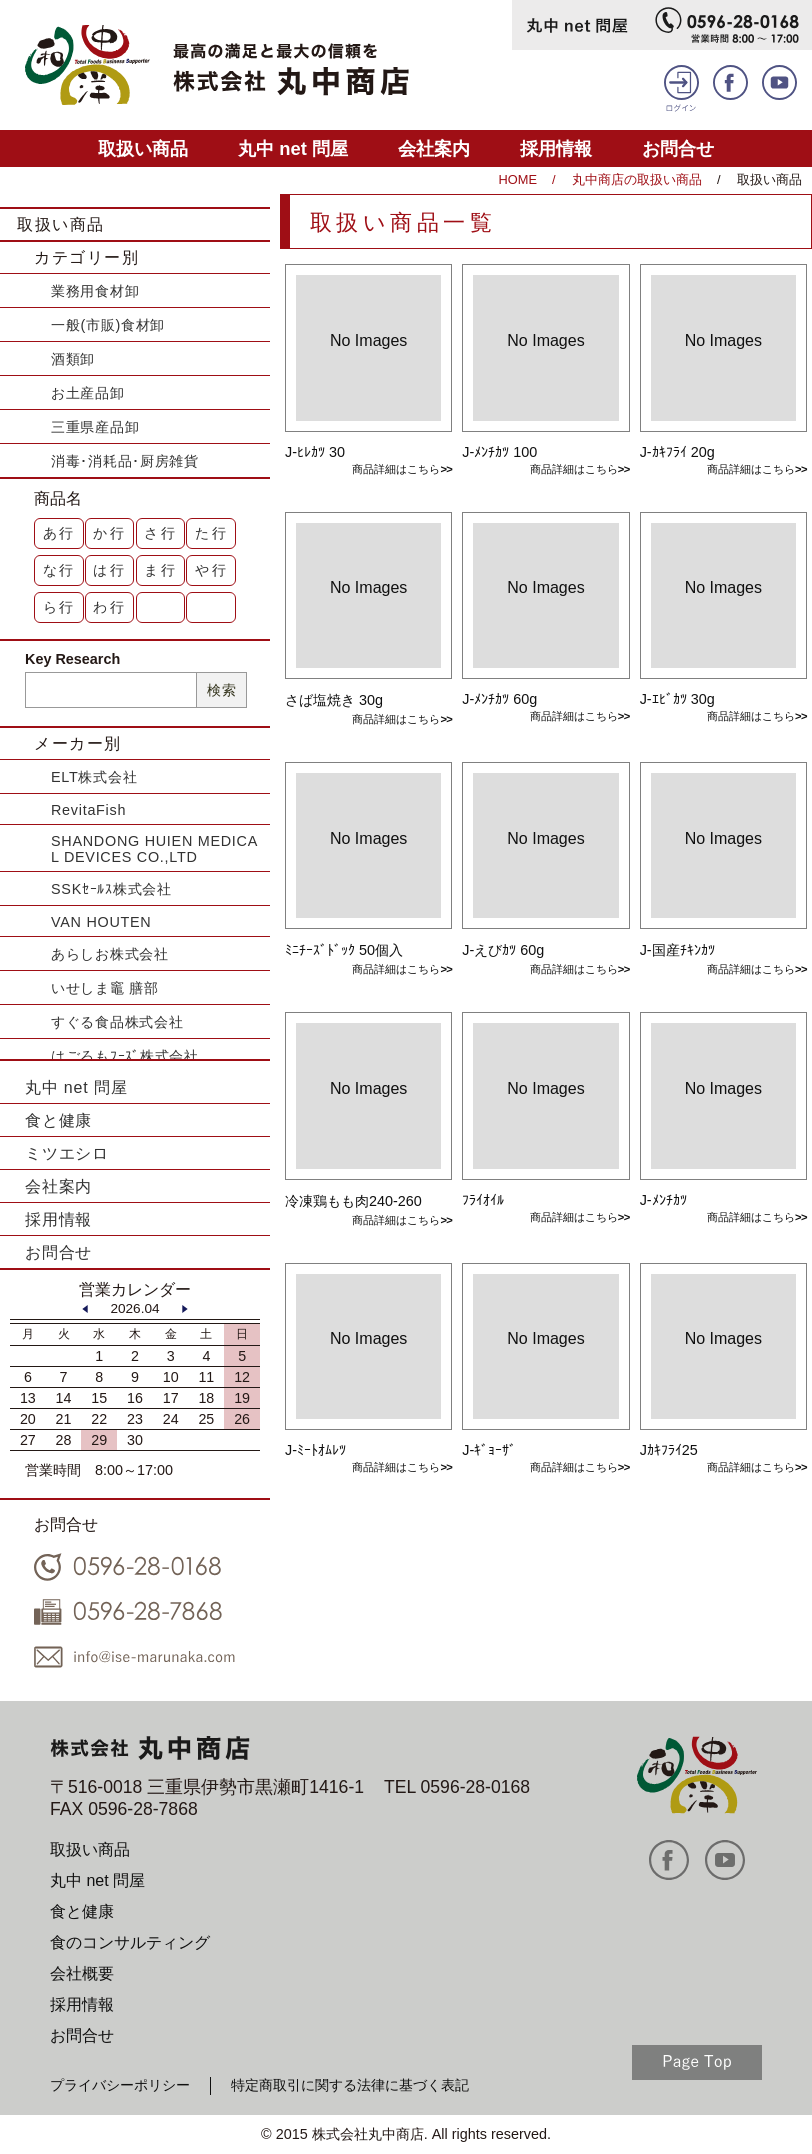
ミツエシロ (67, 1153)
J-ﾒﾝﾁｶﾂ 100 (499, 452)
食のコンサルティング (130, 1942)
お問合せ (678, 148)
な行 (60, 570)
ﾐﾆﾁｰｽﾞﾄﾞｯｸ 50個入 (344, 950)
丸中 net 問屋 (293, 148)
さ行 (161, 533)
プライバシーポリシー (120, 2085)
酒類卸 (73, 359)
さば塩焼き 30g (334, 700)
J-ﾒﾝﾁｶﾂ (663, 1200)
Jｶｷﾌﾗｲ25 (669, 1450)
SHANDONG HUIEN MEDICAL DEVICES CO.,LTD (154, 849)
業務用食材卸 (95, 291)
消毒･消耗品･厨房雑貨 (125, 461)
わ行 (110, 607)
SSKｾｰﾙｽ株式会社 (111, 889)
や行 (212, 570)
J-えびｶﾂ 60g (503, 950)
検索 (221, 690)
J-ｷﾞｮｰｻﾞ (489, 1450)
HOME (518, 179)
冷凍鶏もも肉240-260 (353, 1201)
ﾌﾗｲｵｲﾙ (483, 1200)
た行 (212, 533)
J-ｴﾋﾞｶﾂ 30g (677, 699)
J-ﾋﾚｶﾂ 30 (315, 452)
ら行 (60, 607)
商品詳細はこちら (396, 469)
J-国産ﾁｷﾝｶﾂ (677, 950)
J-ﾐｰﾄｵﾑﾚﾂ (315, 1450)
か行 (110, 533)
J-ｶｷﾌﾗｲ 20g (677, 452)
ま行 (161, 570)
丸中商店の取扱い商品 (637, 179)
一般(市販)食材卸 (108, 325)
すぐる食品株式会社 (117, 1022)
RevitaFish (88, 810)
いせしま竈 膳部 (105, 988)
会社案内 (434, 148)
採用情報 (556, 148)
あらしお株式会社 (110, 954)
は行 (110, 570)
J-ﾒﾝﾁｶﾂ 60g (499, 699)
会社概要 (82, 1973)
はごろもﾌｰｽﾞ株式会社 (125, 1056)
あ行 (60, 533)
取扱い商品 (143, 148)
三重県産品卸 (95, 427)
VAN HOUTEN (101, 922)
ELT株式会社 (94, 777)
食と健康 (58, 1120)
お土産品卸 (88, 393)
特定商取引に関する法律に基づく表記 (350, 2085)
